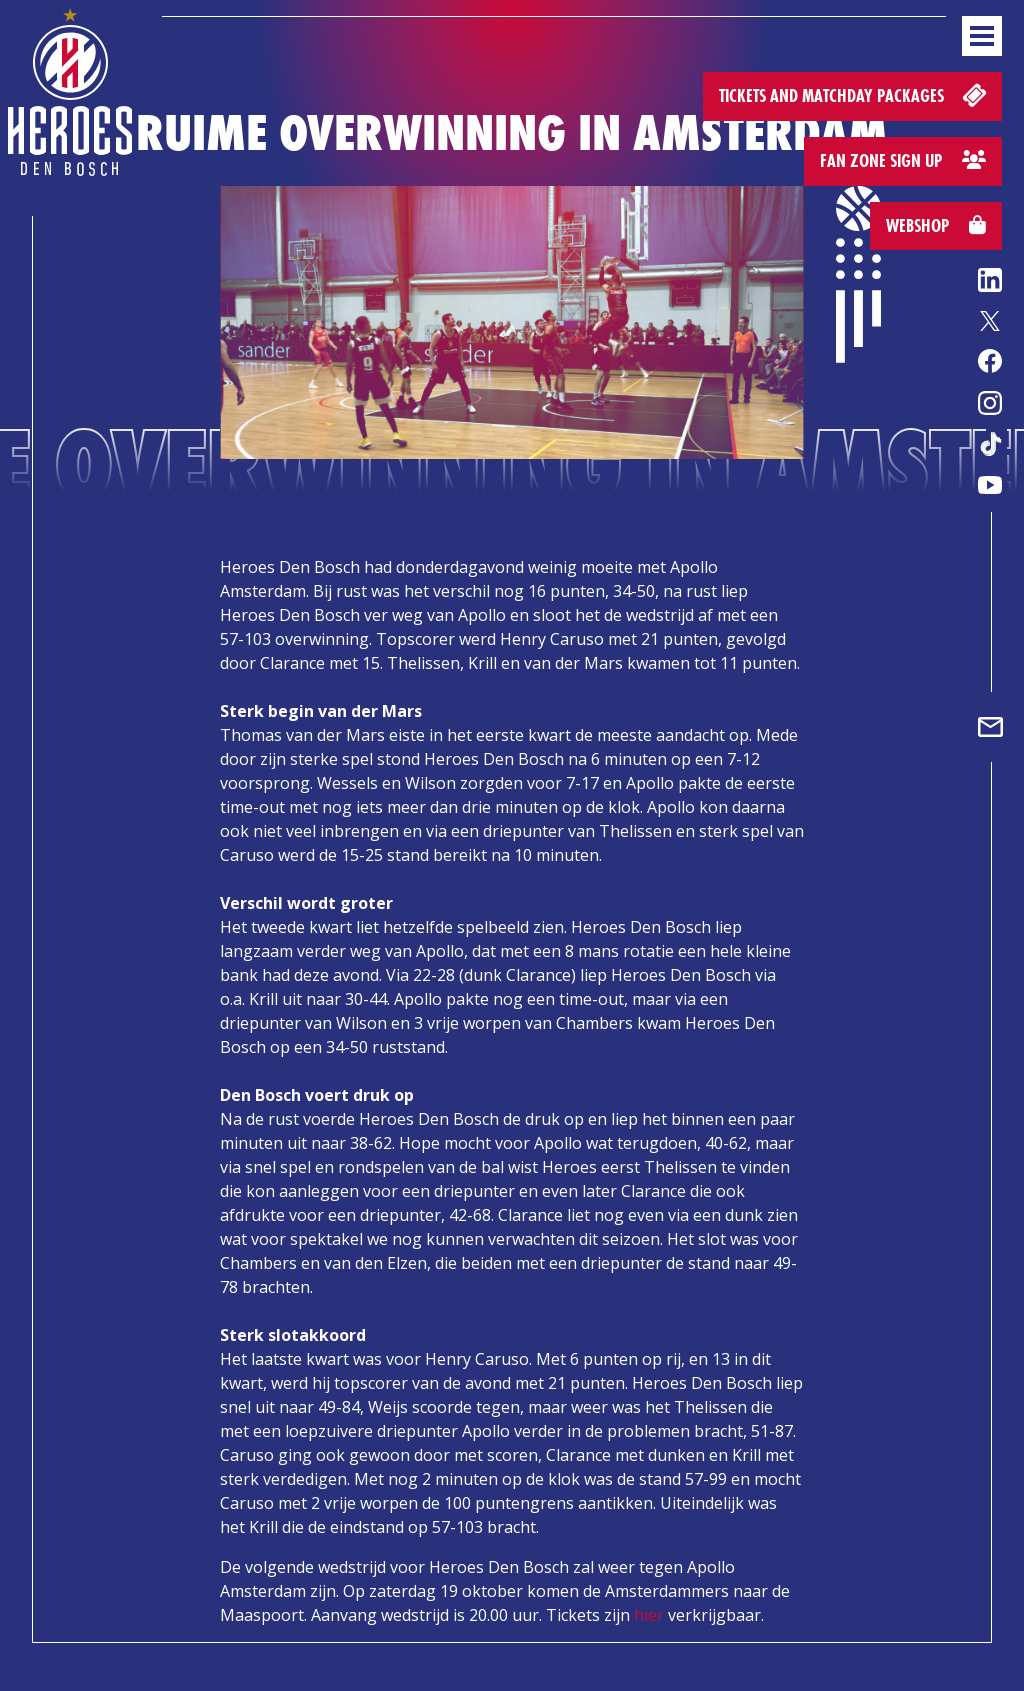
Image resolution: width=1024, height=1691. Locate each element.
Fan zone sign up (903, 160)
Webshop (936, 225)
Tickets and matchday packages (854, 94)
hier (649, 1615)
